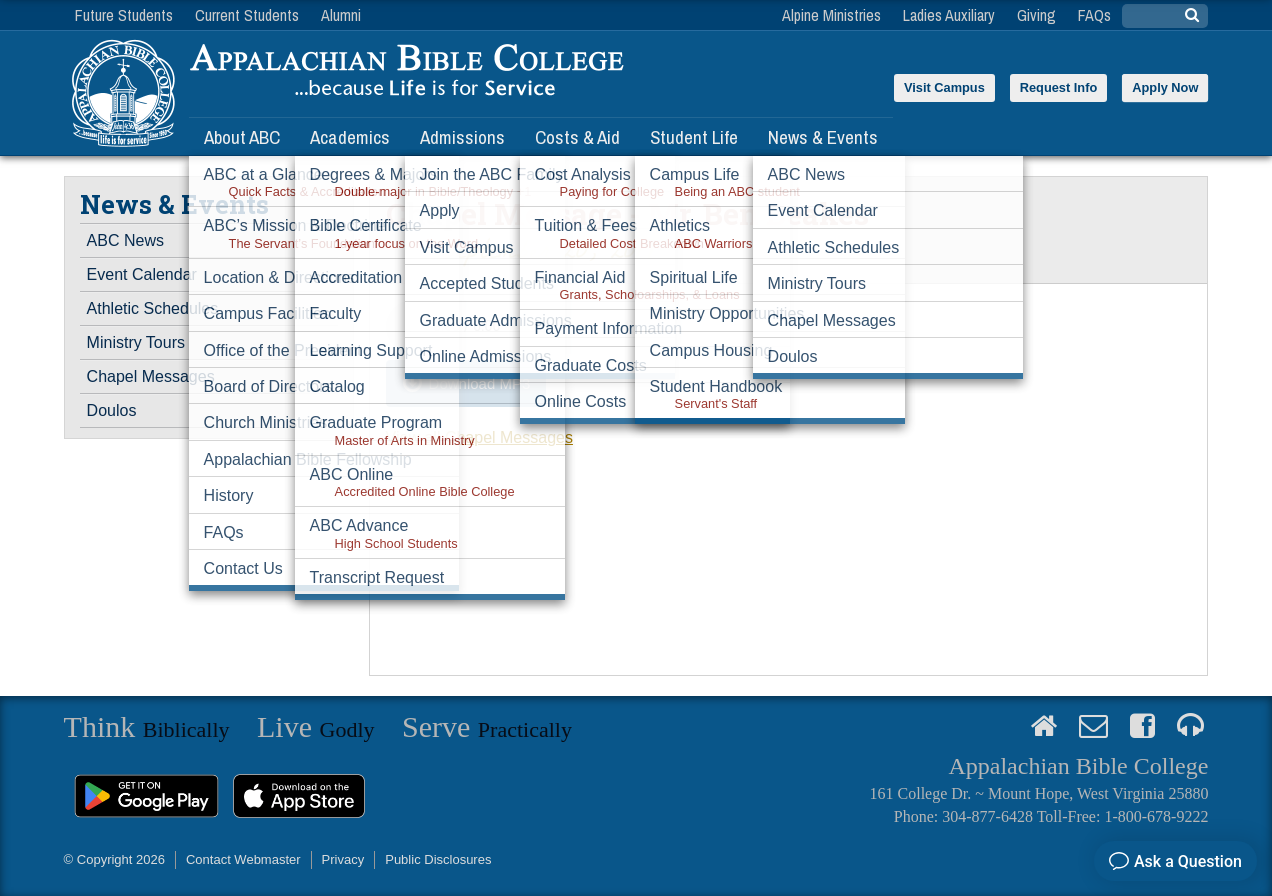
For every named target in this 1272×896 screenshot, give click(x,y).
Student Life (694, 137)
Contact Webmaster (243, 859)
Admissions (462, 137)
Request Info (1059, 87)
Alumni (341, 15)
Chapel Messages (151, 376)
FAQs (1094, 15)
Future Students (124, 15)
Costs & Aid (577, 137)
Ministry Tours (136, 342)
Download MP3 (480, 383)
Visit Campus (944, 87)
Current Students (247, 15)
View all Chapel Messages (479, 437)
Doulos (112, 410)
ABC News (125, 240)
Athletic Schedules (153, 308)
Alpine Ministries (831, 15)
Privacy (343, 859)
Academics (350, 137)
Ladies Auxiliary (949, 15)
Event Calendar (142, 274)
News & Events (823, 137)
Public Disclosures (438, 859)
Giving (1036, 15)
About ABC (242, 137)
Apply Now (1165, 87)
